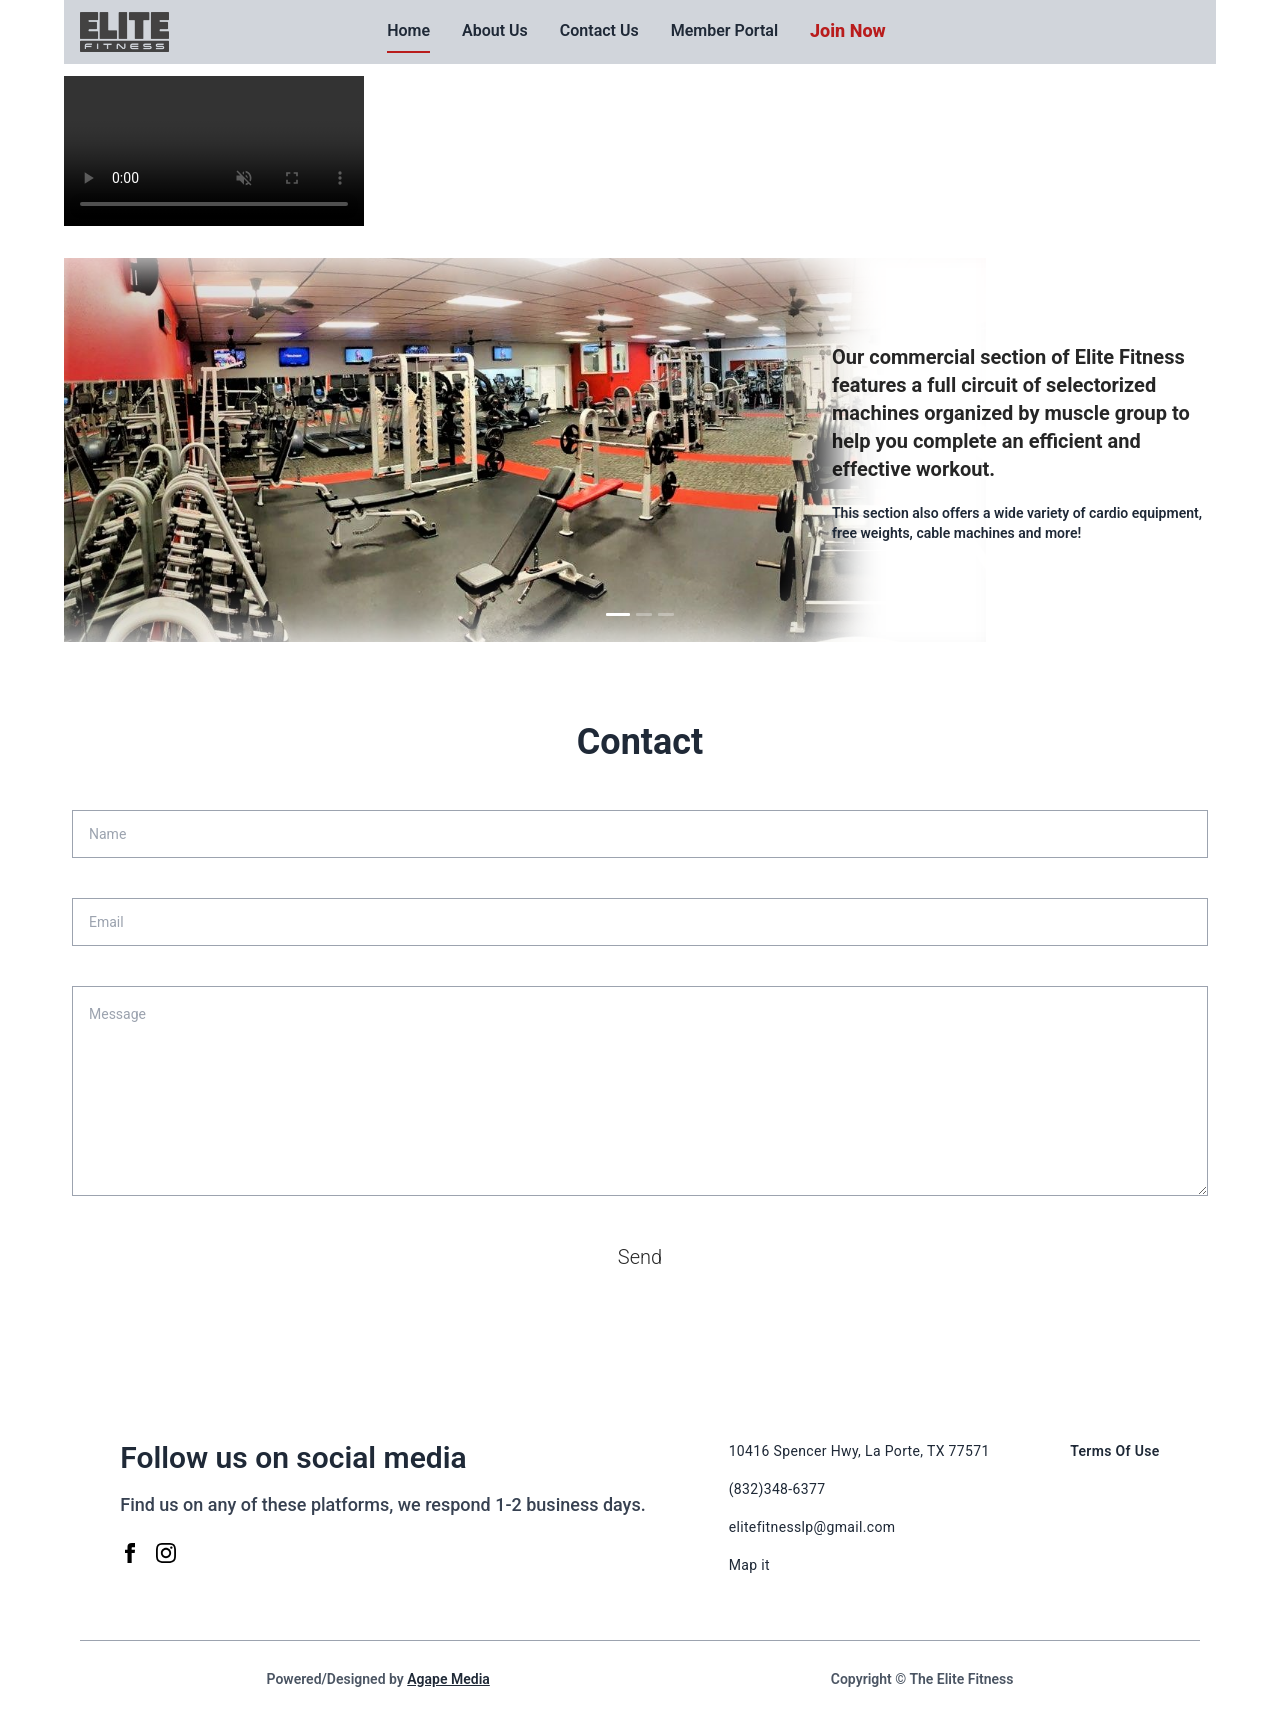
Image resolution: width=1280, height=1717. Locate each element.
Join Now (848, 30)
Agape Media (448, 1679)
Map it (749, 1565)
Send (640, 1257)
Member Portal (724, 30)
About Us (495, 30)
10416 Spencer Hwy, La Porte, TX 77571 (859, 1451)
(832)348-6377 (777, 1489)
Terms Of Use (1115, 1451)
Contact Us (599, 30)
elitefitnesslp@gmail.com (812, 1527)
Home (408, 30)
